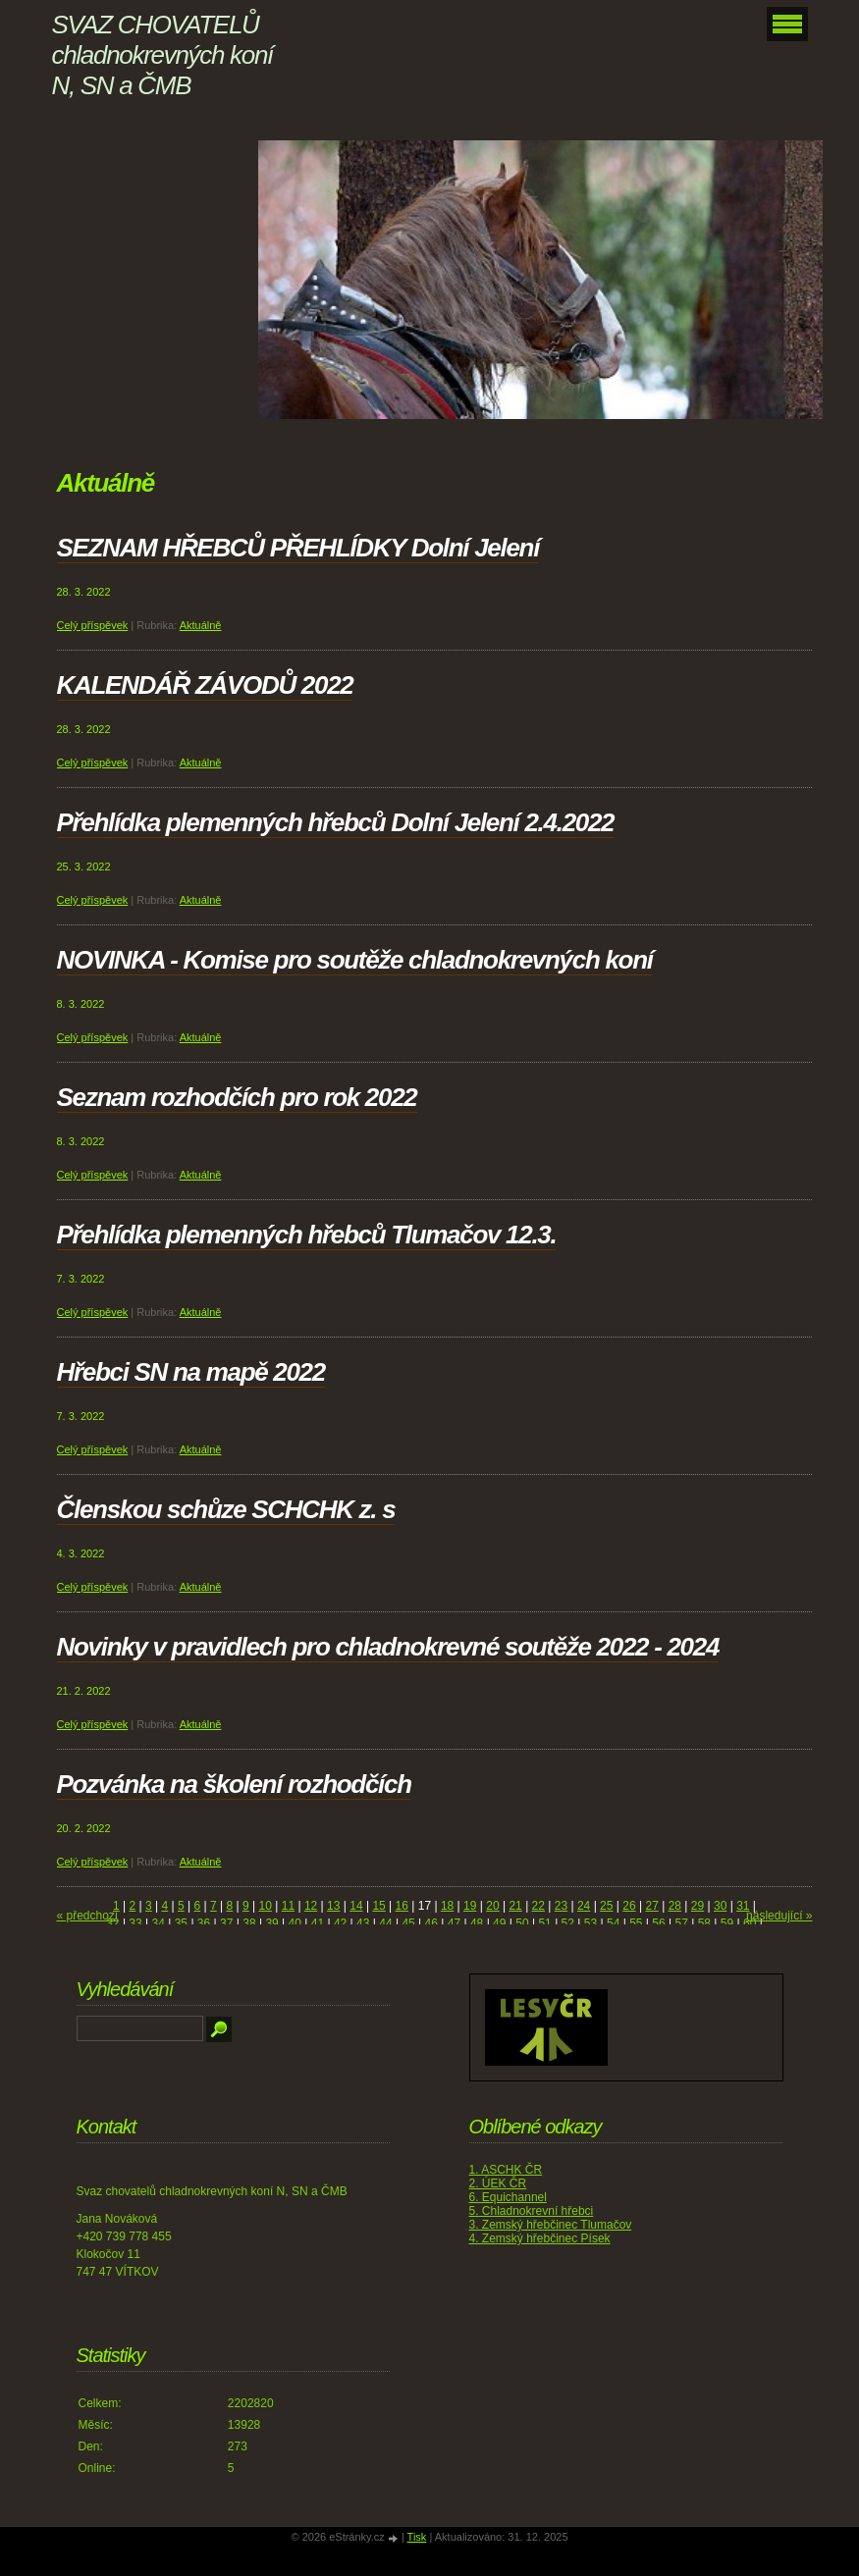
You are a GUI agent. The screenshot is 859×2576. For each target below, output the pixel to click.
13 (333, 1906)
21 (515, 1906)
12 (310, 1906)
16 (402, 1906)
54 (613, 1923)
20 (492, 1906)
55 (635, 1923)
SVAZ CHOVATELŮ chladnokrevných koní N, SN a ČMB (162, 55)
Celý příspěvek (93, 625)
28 (675, 1906)
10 (265, 1906)
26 (628, 1906)
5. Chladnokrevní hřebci (531, 2211)
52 (568, 1923)
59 (727, 1923)
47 (454, 1923)
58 (704, 1923)
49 (499, 1923)
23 (561, 1906)
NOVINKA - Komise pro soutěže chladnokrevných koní (355, 959)
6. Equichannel (508, 2197)
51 (544, 1923)
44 (385, 1923)
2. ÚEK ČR (498, 2183)
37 (226, 1923)
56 (658, 1923)
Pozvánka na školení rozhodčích (234, 1784)
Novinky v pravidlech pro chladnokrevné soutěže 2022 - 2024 (388, 1646)
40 (295, 1923)
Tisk (417, 2537)
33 (135, 1923)
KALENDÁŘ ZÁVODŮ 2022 (205, 685)
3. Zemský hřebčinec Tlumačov (550, 2225)
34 (158, 1923)
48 (476, 1923)
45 (408, 1923)
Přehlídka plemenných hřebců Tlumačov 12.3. (307, 1234)
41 (317, 1923)
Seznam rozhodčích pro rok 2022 (237, 1097)
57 (680, 1923)
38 (248, 1923)
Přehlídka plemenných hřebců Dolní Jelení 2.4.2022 (336, 822)
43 (362, 1923)
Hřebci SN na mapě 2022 (191, 1372)
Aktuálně (201, 625)
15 (378, 1906)
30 (720, 1906)
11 (288, 1906)
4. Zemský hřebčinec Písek (540, 2238)
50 (521, 1923)
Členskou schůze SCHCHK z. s (226, 1509)
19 (469, 1906)
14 (355, 1906)
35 (181, 1923)
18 (447, 1906)
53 (590, 1923)
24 (583, 1906)
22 (538, 1906)
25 (606, 1906)
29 (697, 1906)
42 (340, 1923)
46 (431, 1923)
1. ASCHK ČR (506, 2170)
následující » (779, 1915)
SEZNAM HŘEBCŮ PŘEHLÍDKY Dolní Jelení (298, 547)
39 (271, 1923)
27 (651, 1906)
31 (742, 1906)
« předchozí (88, 1915)
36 (203, 1923)
